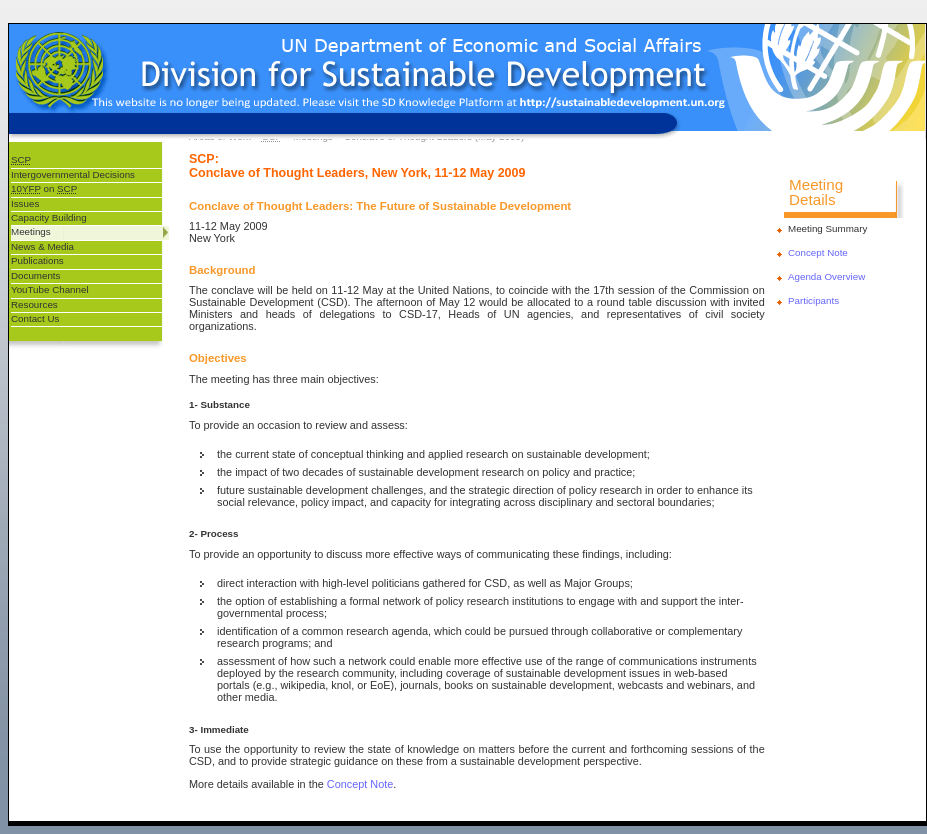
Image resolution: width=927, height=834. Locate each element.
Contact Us (35, 318)
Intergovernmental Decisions (73, 174)
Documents (35, 275)
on (44, 188)
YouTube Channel (50, 289)
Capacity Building (49, 217)
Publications (37, 260)
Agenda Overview (826, 276)
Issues (25, 203)
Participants (813, 300)
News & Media (42, 246)
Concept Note (360, 784)
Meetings (31, 231)
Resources (34, 304)
